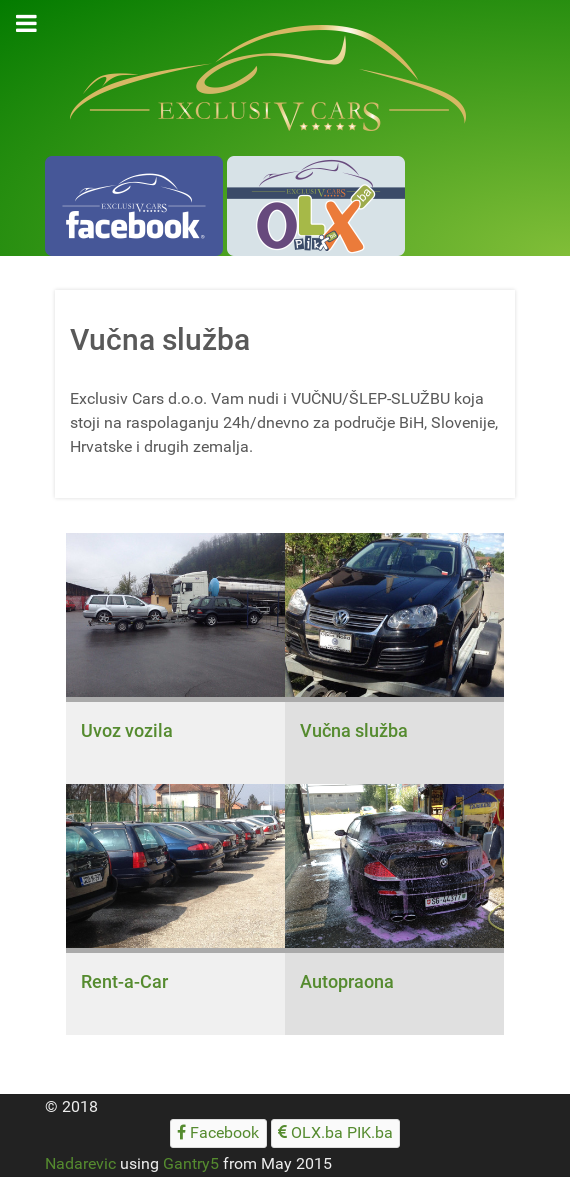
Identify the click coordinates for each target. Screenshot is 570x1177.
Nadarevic (80, 1163)
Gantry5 (191, 1163)
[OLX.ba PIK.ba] (336, 1133)
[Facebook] (218, 1133)
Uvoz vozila (127, 730)
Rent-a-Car (124, 981)
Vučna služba (354, 730)
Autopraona (347, 981)
